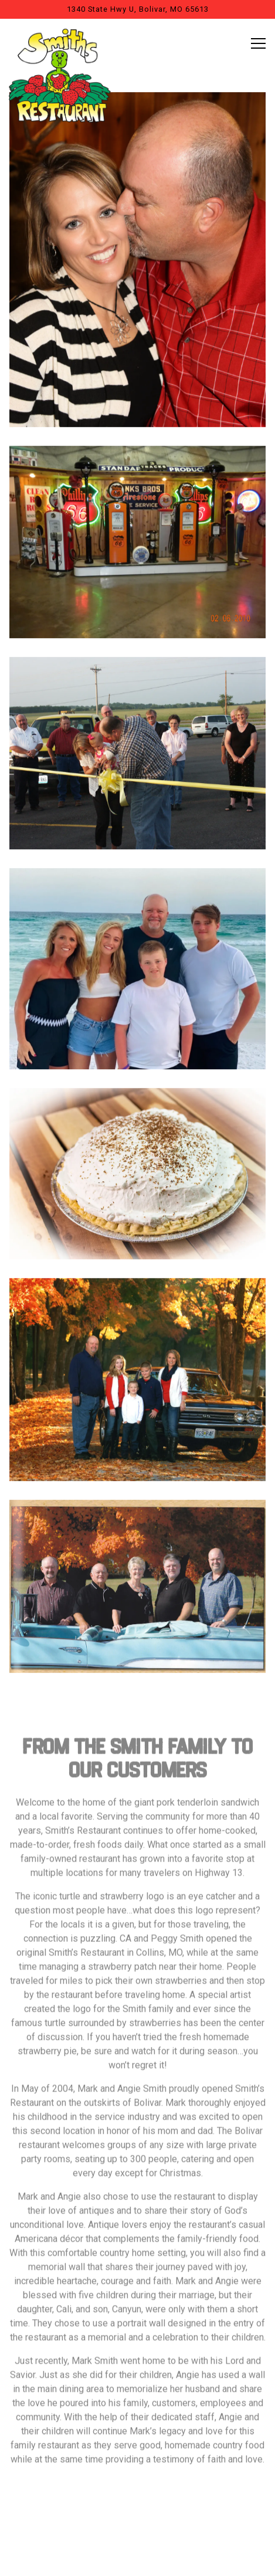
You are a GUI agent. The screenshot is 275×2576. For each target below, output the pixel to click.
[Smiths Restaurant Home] (60, 75)
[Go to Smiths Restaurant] (137, 9)
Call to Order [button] (137, 2527)
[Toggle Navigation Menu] (258, 43)
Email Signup (137, 2560)
